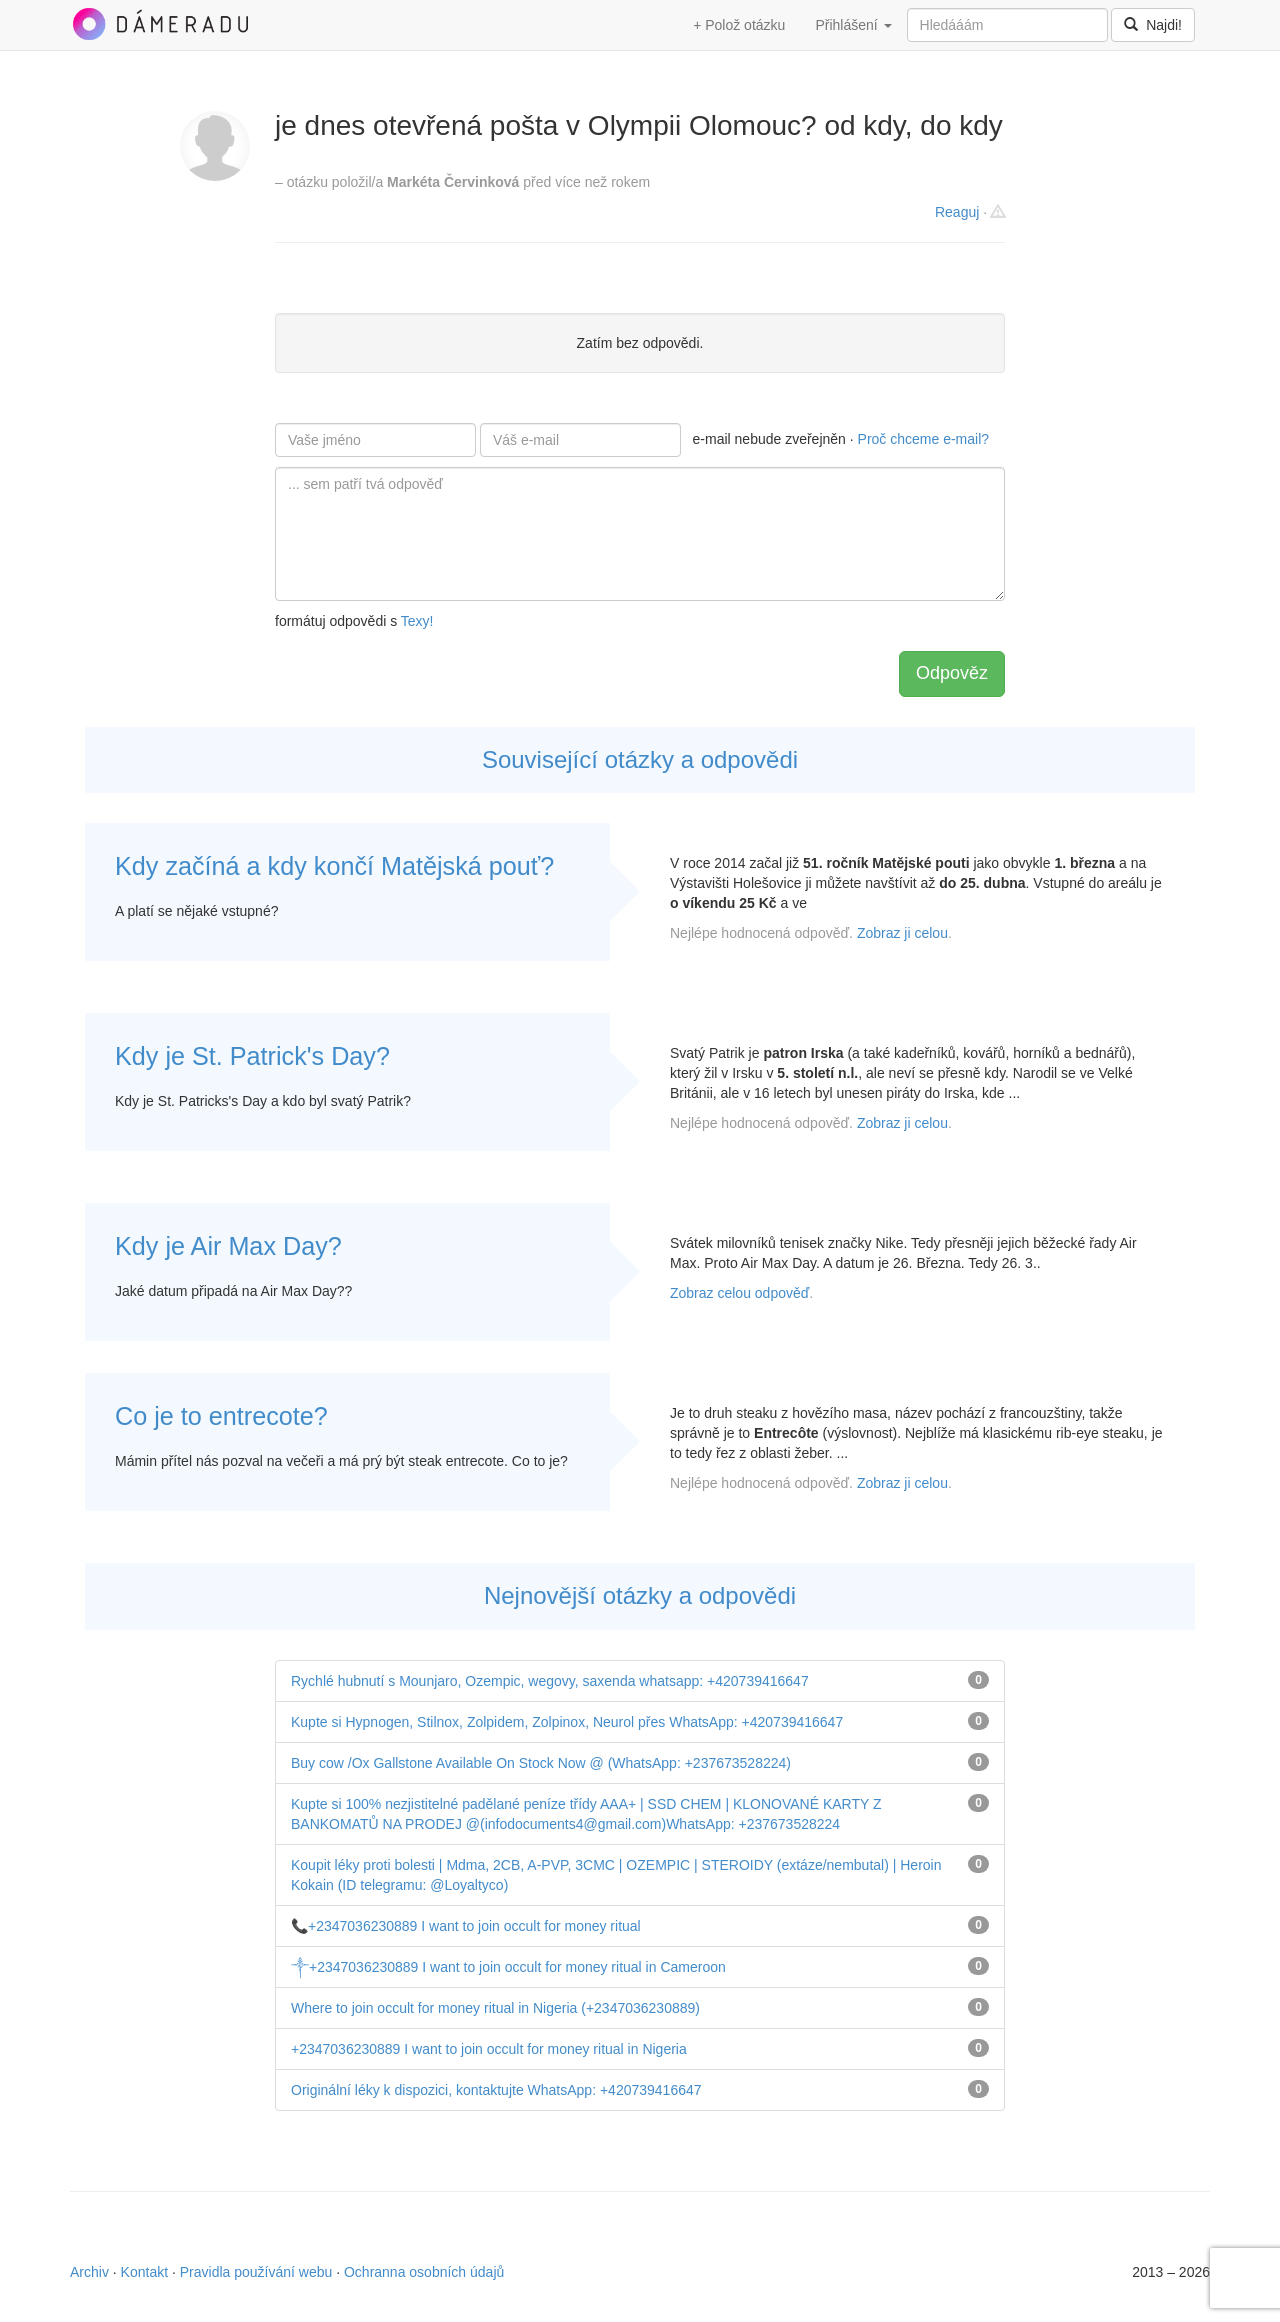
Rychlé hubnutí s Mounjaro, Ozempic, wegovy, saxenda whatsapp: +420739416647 (550, 1681)
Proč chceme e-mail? (924, 439)
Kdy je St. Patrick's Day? (252, 1056)
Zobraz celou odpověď (739, 1293)
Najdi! (1153, 25)
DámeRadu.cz (160, 24)
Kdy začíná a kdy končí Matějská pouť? (334, 866)
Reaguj (957, 212)
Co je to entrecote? (221, 1416)
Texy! (417, 621)
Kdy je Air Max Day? (228, 1246)
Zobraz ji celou (902, 933)
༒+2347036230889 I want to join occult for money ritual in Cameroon (508, 1967)
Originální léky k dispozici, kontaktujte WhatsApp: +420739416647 (496, 2090)
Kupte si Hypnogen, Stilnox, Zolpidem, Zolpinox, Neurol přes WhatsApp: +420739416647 (567, 1722)
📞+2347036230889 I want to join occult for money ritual (466, 1926)
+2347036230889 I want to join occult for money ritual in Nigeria (489, 2049)
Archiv (89, 2272)
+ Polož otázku (739, 25)
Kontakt (144, 2272)
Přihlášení (853, 25)
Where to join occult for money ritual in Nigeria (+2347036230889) (495, 2008)
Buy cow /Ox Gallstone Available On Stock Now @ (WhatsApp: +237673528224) (541, 1763)
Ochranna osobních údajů (424, 2272)
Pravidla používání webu (256, 2272)
